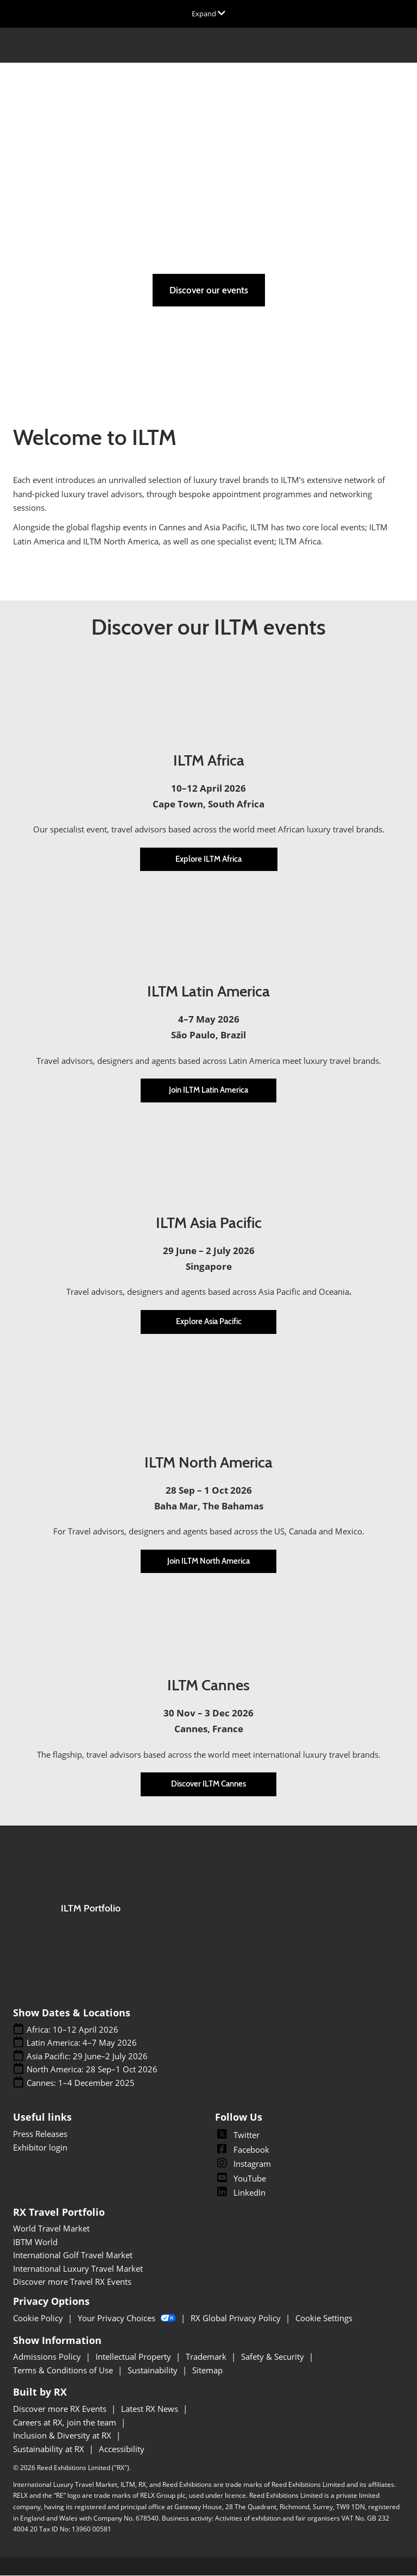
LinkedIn (240, 2193)
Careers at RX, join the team (65, 2422)
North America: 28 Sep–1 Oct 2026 (92, 2070)
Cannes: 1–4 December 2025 (81, 2083)
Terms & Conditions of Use (64, 2370)
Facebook (242, 2150)
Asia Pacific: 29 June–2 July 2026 (87, 2057)
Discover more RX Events (61, 2409)
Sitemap (207, 2370)
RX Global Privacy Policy (237, 2318)
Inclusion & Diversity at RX (63, 2435)
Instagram (243, 2164)
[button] (209, 291)
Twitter (237, 2135)
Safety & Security (273, 2357)
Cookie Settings (323, 2318)
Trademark (207, 2357)
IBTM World (35, 2242)
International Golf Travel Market (72, 2255)
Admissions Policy (48, 2357)
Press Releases (40, 2134)
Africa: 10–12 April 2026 (72, 2030)
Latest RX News (150, 2409)
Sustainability (154, 2370)
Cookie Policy (39, 2318)
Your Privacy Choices (128, 2318)
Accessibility (121, 2449)
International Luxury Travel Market (78, 2269)
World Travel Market (51, 2228)
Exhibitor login (40, 2147)
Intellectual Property (134, 2357)
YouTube (240, 2178)
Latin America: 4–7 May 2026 (82, 2043)
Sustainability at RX (49, 2449)
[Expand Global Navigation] (208, 13)
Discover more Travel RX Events (72, 2282)
